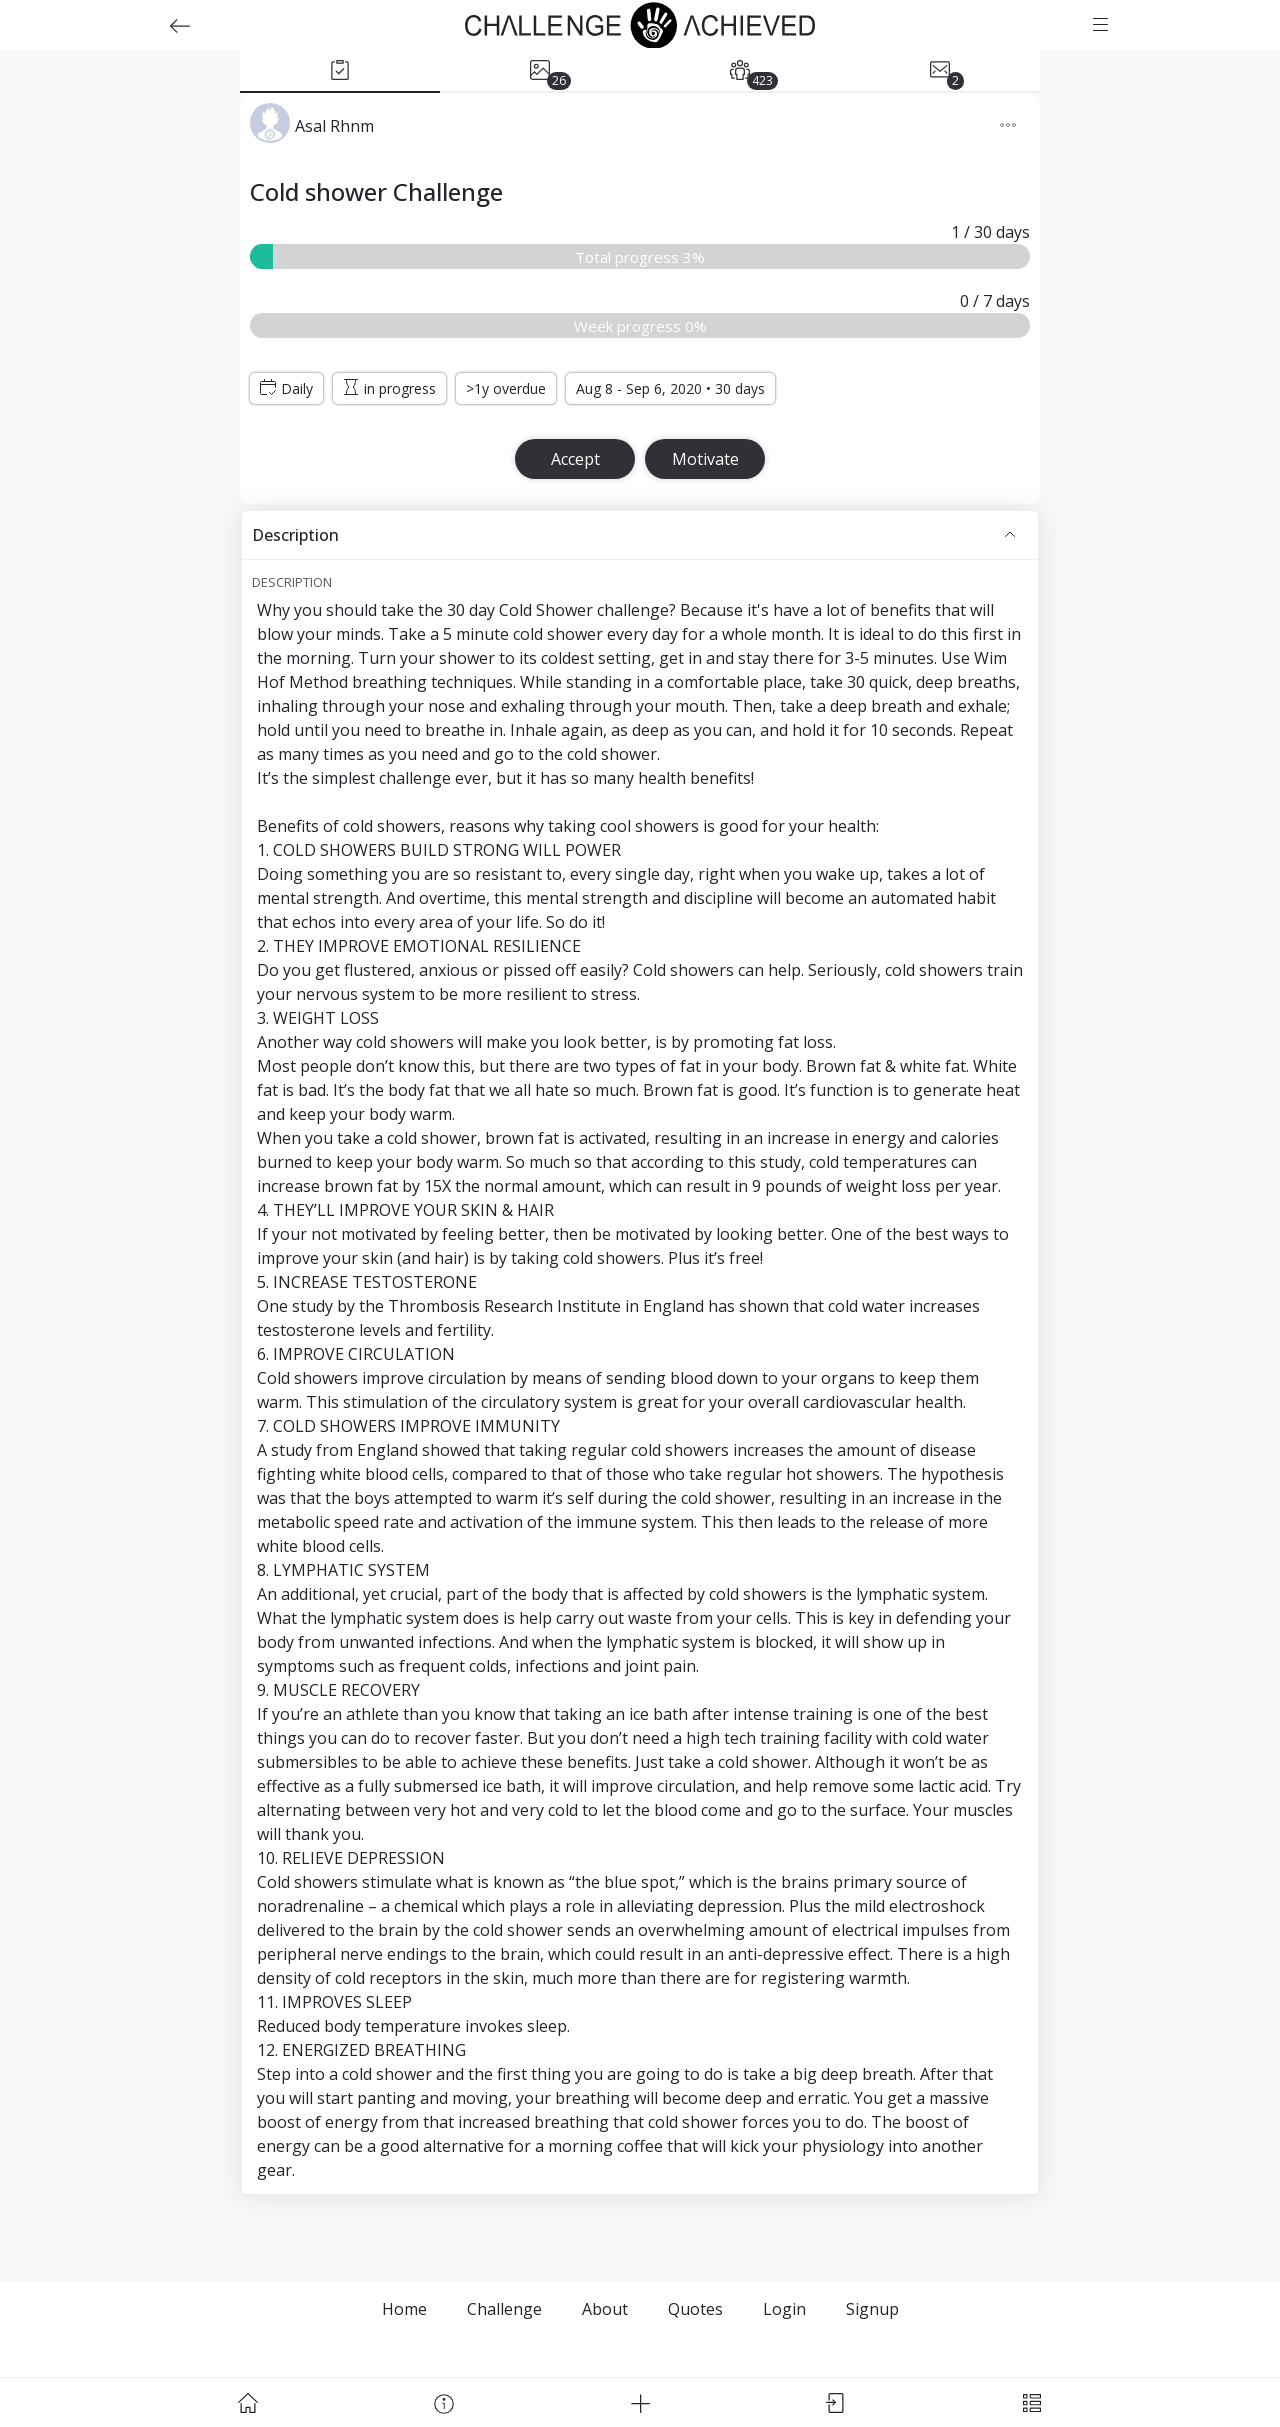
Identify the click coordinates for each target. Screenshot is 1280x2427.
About (605, 2309)
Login (784, 2309)
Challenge (504, 2309)
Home (404, 2309)
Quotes (695, 2309)
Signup (872, 2309)
